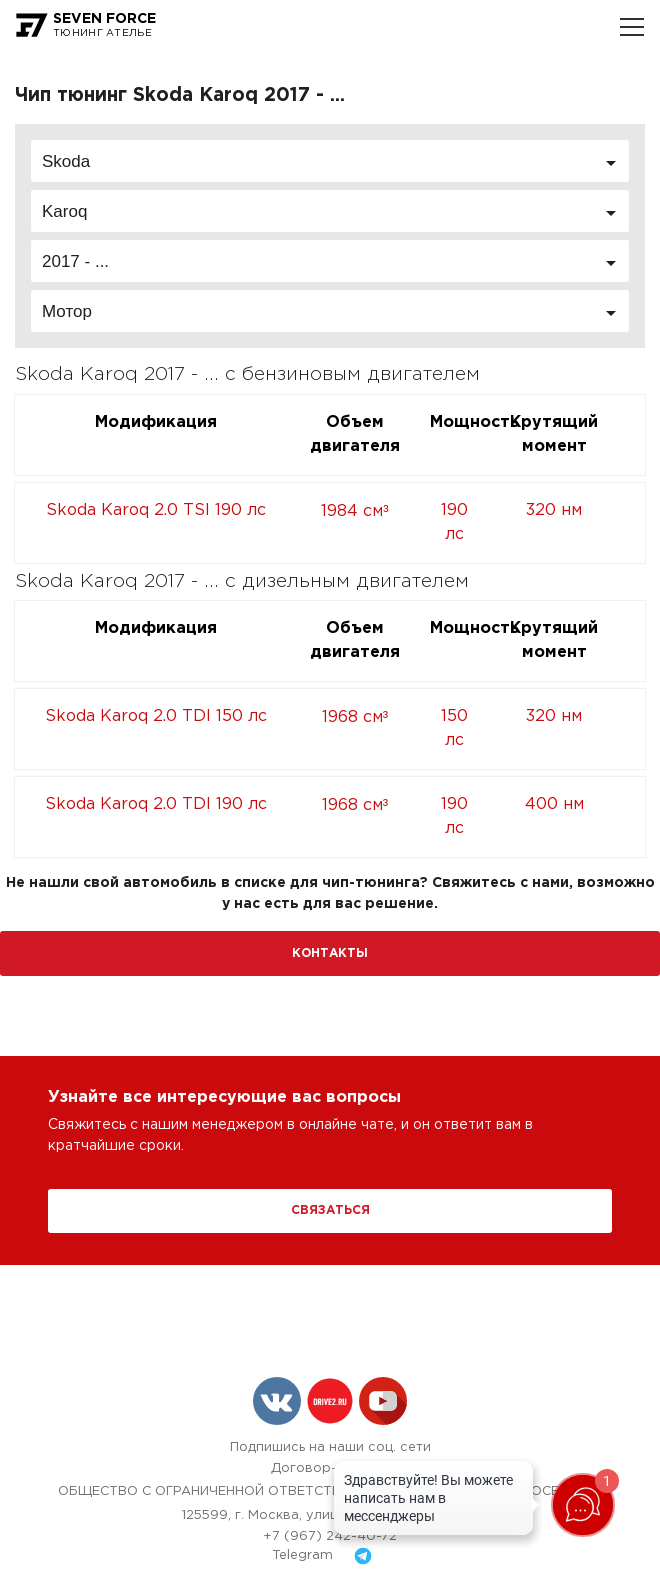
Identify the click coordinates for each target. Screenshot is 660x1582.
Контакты (330, 953)
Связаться (330, 1210)
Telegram (329, 1556)
